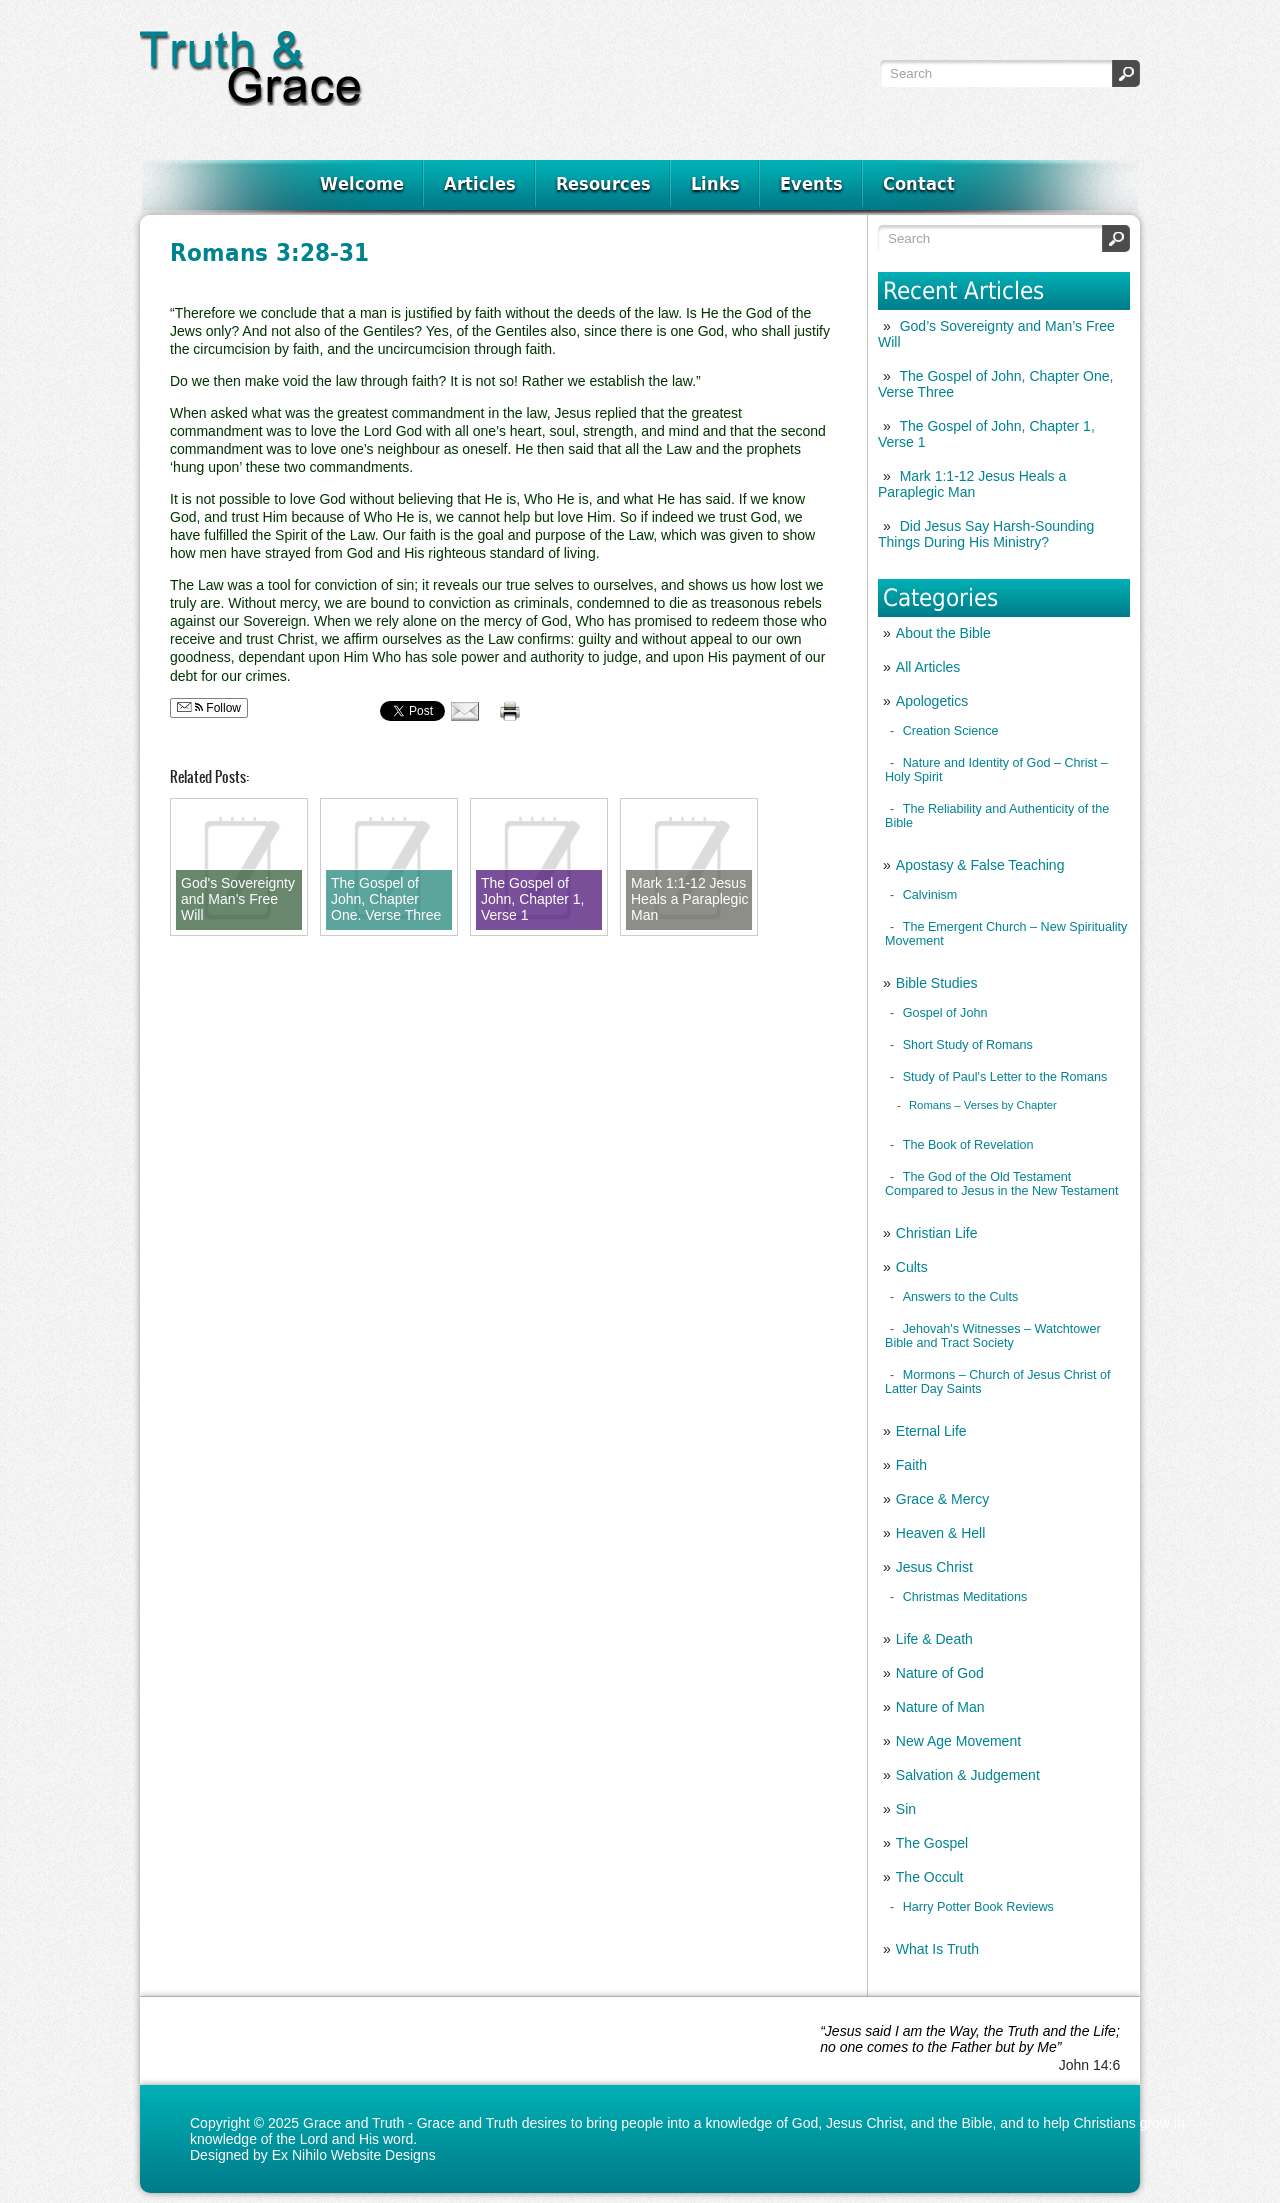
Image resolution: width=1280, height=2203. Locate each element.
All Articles (928, 667)
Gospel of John (945, 1013)
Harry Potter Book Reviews (978, 1907)
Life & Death (934, 1639)
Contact (919, 183)
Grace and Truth (353, 2123)
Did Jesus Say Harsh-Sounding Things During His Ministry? (986, 534)
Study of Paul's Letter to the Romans (1005, 1077)
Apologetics (932, 701)
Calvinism (930, 895)
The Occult (930, 1877)
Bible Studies (937, 983)
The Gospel (932, 1843)
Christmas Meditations (965, 1597)
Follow (209, 708)
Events (811, 183)
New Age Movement (958, 1741)
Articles (480, 183)
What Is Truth (937, 1949)
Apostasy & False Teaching (980, 865)
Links (715, 183)
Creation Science (951, 731)
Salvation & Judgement (968, 1775)
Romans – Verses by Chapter (983, 1105)
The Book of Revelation (968, 1145)
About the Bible (943, 633)
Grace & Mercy (942, 1499)
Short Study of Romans (968, 1045)
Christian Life (937, 1233)
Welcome (362, 183)
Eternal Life (931, 1431)
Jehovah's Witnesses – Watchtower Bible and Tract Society (993, 1336)
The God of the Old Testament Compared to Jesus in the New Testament (1002, 1184)
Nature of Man (940, 1707)
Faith (911, 1465)
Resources (603, 183)
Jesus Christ (934, 1567)
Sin (906, 1809)
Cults (912, 1267)
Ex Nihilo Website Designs (354, 2155)
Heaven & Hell (941, 1533)
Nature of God (940, 1673)
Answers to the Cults (961, 1297)
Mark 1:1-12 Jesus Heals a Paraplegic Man (972, 484)
